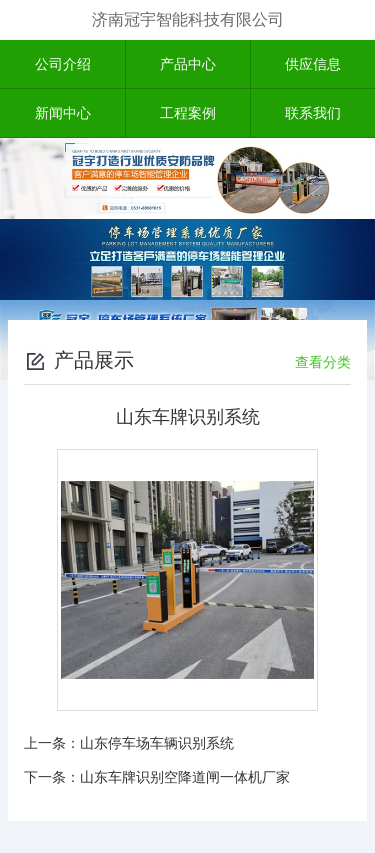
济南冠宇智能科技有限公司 (188, 19)
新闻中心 (63, 113)
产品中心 (188, 64)
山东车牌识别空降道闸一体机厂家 (185, 777)
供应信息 (313, 64)
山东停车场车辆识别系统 (157, 743)
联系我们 (313, 113)
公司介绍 (63, 64)
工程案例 (188, 113)
